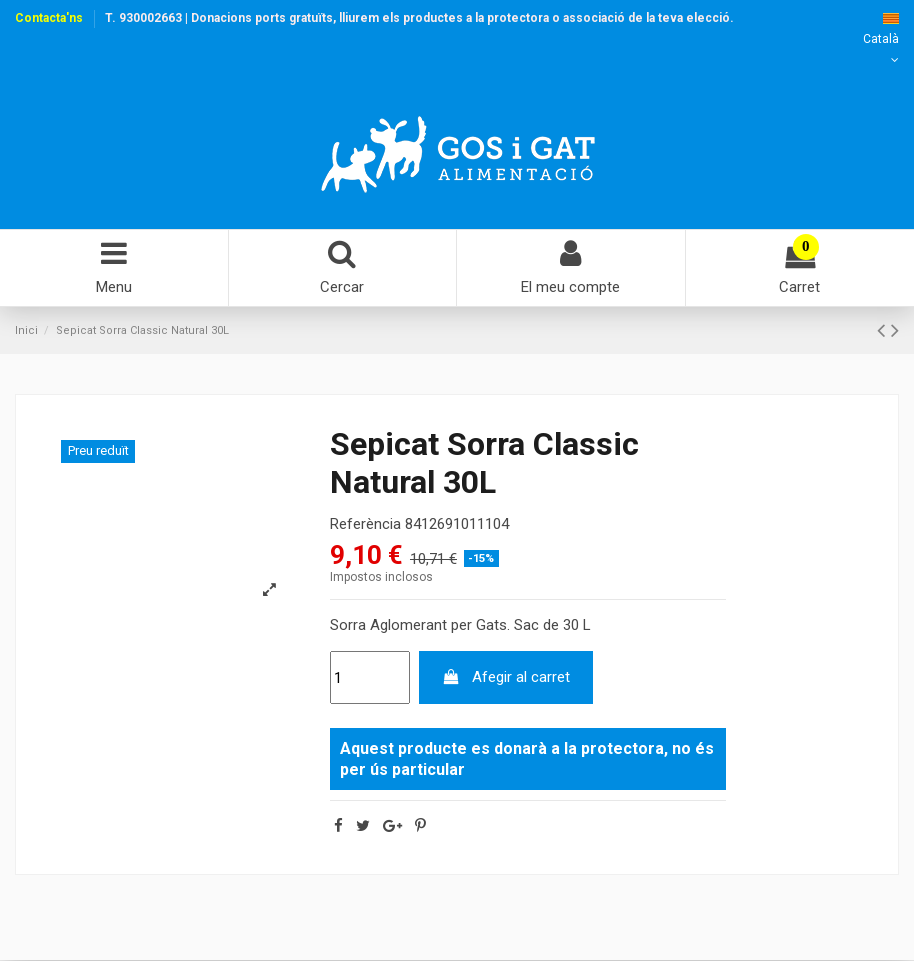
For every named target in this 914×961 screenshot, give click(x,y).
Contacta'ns (49, 18)
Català (881, 39)
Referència (365, 524)
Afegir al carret (505, 678)
